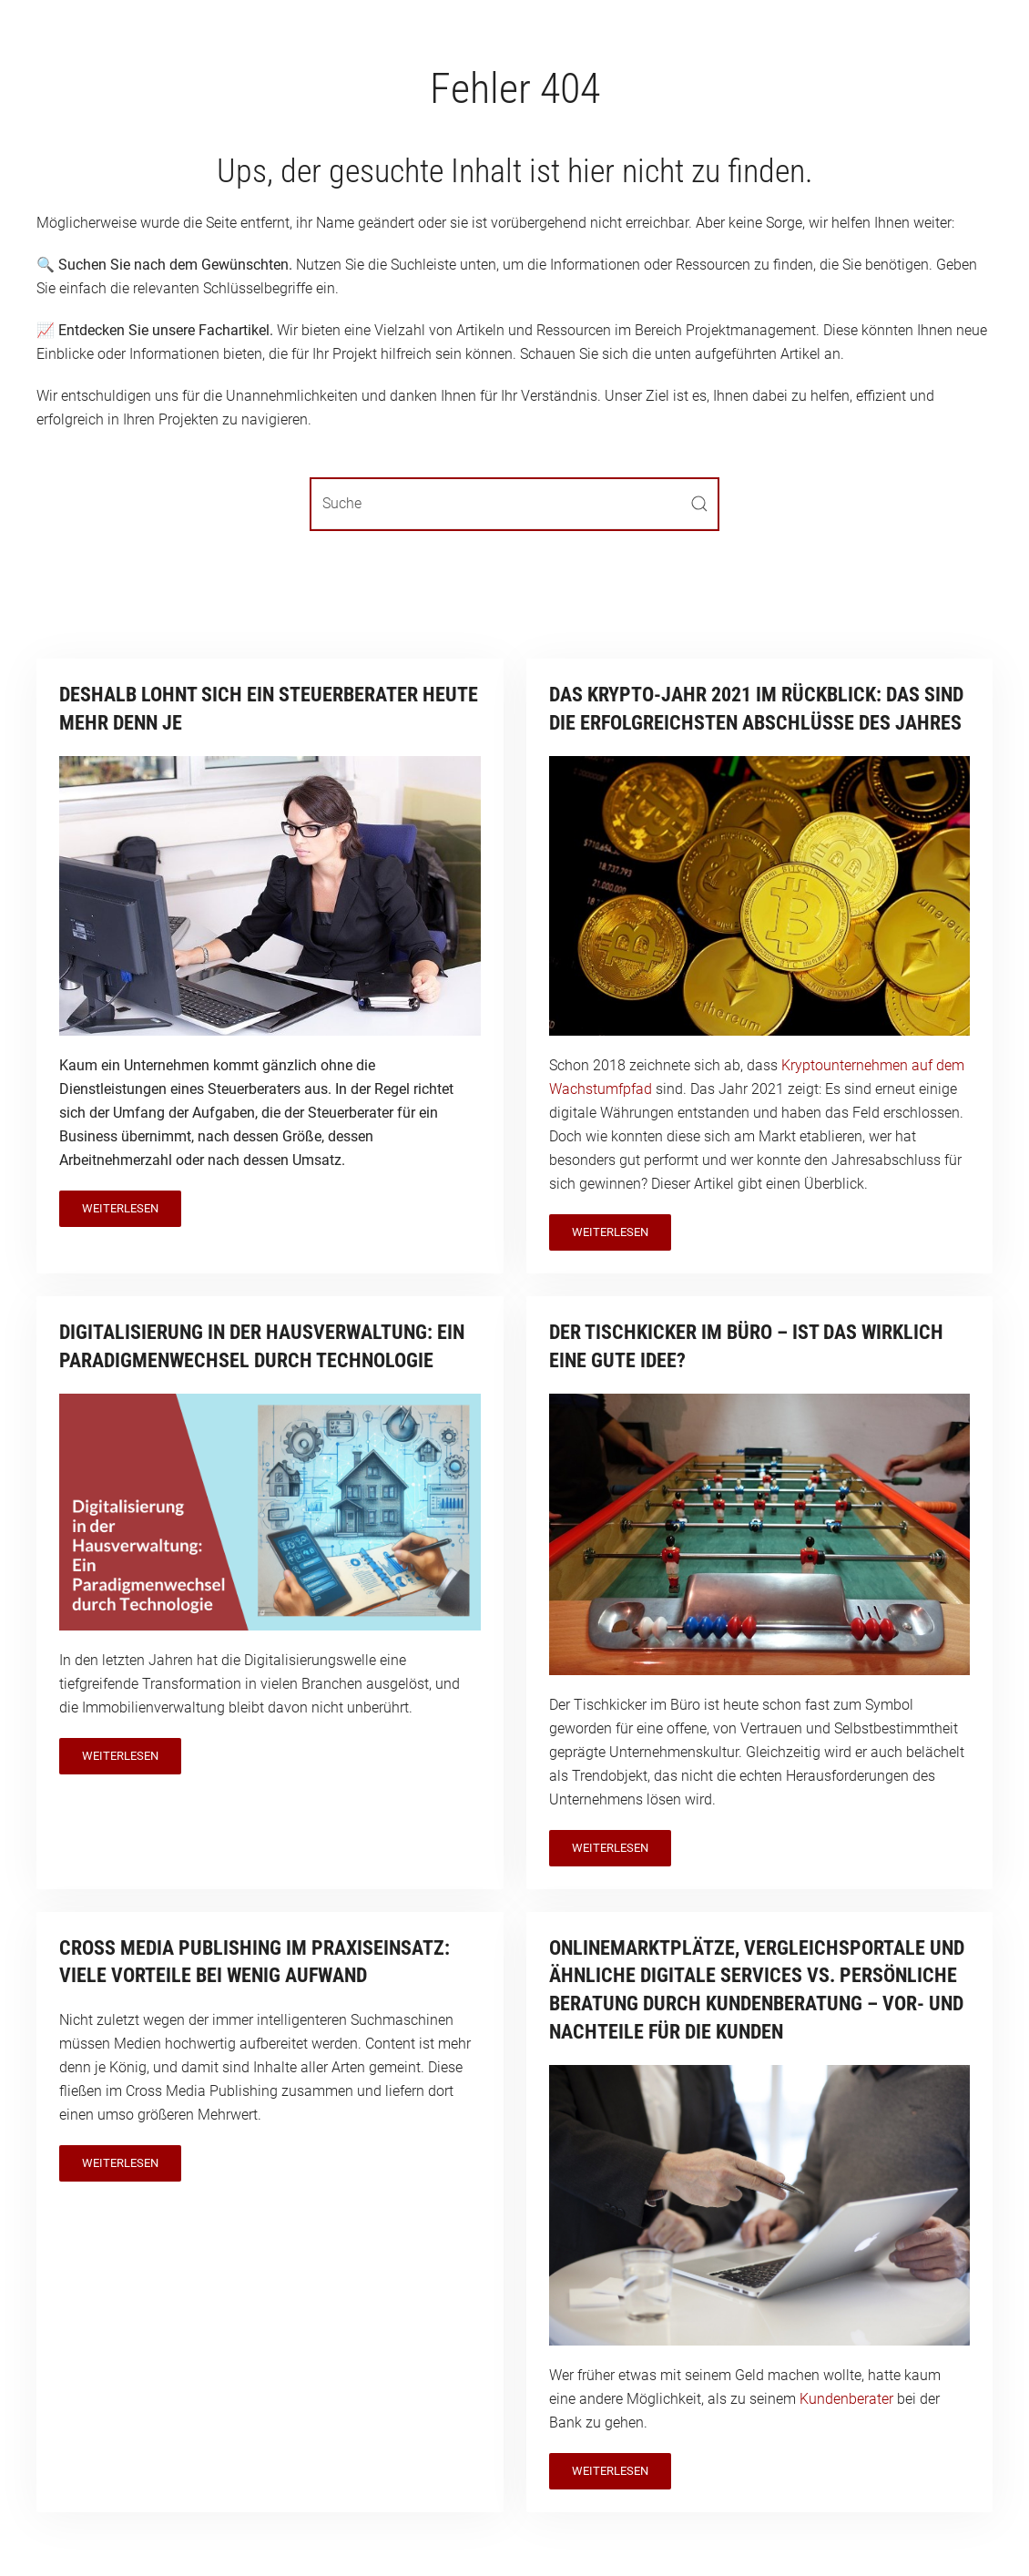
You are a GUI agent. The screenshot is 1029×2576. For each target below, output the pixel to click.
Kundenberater (846, 2398)
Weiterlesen (120, 1208)
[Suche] (514, 504)
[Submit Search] (699, 504)
